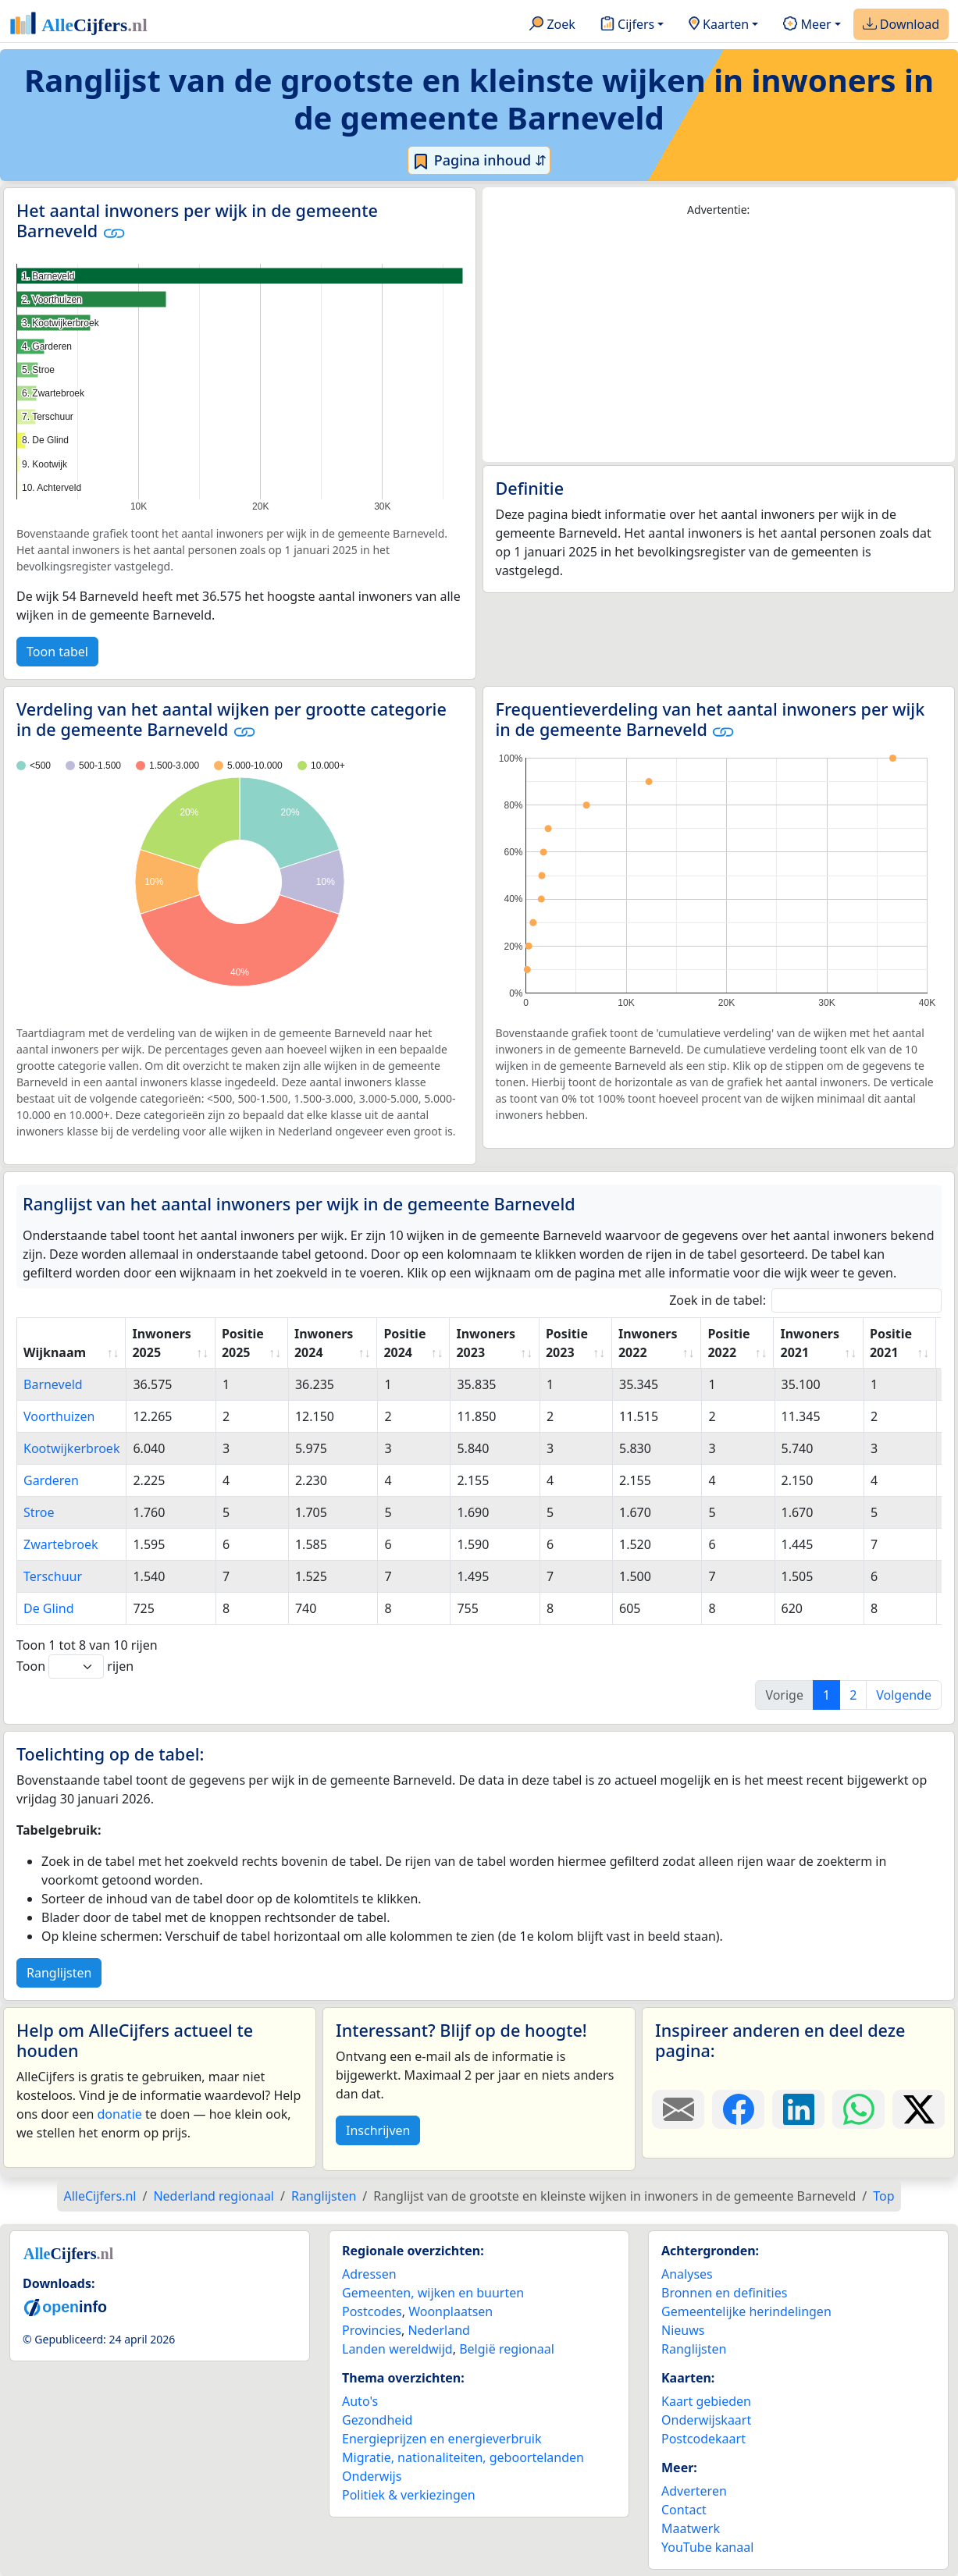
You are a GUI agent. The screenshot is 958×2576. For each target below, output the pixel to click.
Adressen (369, 2274)
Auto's (360, 2401)
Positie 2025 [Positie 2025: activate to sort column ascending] (243, 1343)
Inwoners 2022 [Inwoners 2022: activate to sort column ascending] (647, 1343)
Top (883, 2196)
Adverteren (694, 2491)
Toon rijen (75, 1666)
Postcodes (372, 2311)
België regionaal (506, 2348)
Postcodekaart (703, 2438)
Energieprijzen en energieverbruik (441, 2438)
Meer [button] (807, 25)
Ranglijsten (59, 1972)
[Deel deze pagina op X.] (918, 2109)
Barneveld (53, 1384)
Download (901, 25)
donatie (119, 2114)
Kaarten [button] (719, 25)
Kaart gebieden (706, 2401)
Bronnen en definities (724, 2292)
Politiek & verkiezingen (408, 2494)
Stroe (39, 1512)
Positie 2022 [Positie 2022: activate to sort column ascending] (728, 1343)
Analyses (687, 2274)
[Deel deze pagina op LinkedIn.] (798, 2109)
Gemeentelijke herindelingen (746, 2311)
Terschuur (52, 1576)
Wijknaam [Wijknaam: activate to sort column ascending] (54, 1352)
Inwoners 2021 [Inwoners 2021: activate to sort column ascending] (809, 1343)
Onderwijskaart (706, 2420)
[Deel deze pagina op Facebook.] (738, 2109)
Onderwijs (371, 2476)
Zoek (552, 25)
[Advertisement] (719, 340)
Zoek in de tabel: (805, 1300)
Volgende (903, 1695)
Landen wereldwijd (397, 2348)
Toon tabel (57, 651)
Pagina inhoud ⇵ (479, 161)
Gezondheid (377, 2420)
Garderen (51, 1480)
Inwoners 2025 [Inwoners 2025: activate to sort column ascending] (161, 1343)
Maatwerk (690, 2528)
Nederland (439, 2330)
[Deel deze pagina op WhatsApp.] (858, 2109)
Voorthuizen (58, 1416)
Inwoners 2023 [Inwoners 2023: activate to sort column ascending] (485, 1343)
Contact (684, 2509)
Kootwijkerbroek (71, 1448)
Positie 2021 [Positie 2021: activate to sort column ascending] (891, 1343)
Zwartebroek (60, 1544)
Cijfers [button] (627, 25)
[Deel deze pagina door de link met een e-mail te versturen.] (678, 2109)
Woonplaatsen (450, 2311)
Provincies (371, 2330)
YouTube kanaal (707, 2547)
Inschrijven (378, 2130)
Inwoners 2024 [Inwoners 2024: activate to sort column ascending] (323, 1343)
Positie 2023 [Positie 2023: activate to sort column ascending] (567, 1343)
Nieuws (682, 2330)
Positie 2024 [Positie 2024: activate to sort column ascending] (404, 1343)
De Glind (48, 1608)
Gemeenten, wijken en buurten (433, 2292)
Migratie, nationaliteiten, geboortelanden (463, 2457)
